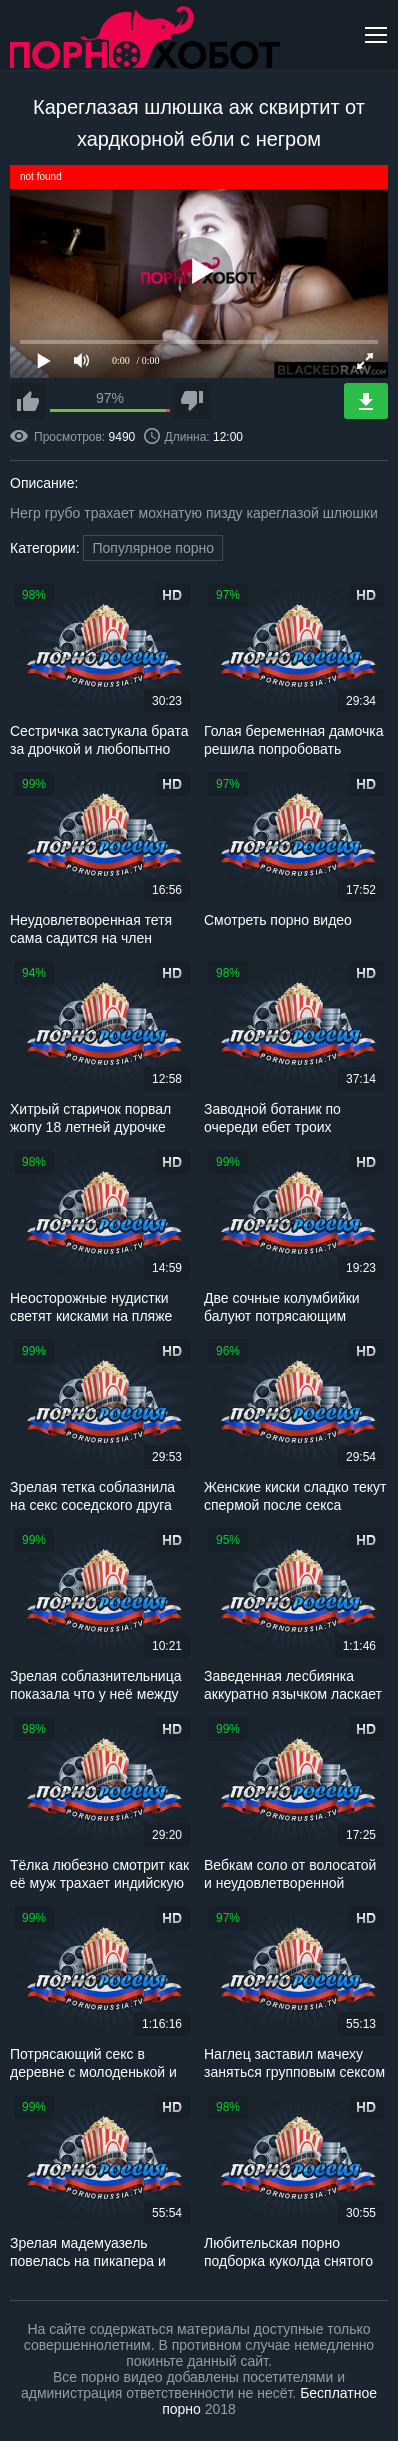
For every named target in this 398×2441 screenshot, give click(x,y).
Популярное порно (153, 548)
